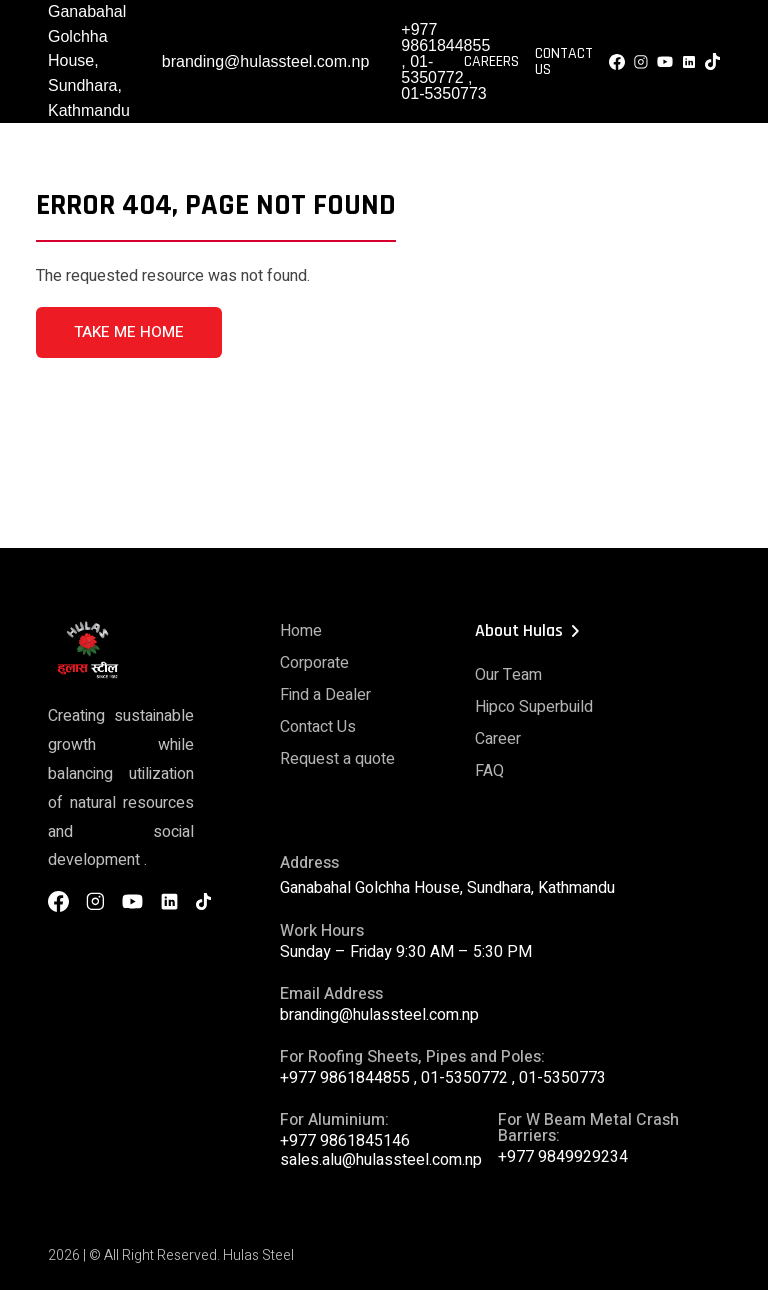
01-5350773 (443, 93)
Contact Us (564, 62)
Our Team (508, 675)
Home (301, 631)
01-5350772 (432, 69)
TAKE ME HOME (129, 332)
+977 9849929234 (563, 1157)
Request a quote (337, 759)
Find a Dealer (325, 695)
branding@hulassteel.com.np (265, 61)
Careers (491, 62)
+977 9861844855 (445, 37)
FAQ (489, 771)
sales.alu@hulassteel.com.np (381, 1160)
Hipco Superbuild (534, 707)
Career (498, 739)
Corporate (314, 663)
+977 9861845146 (345, 1141)
